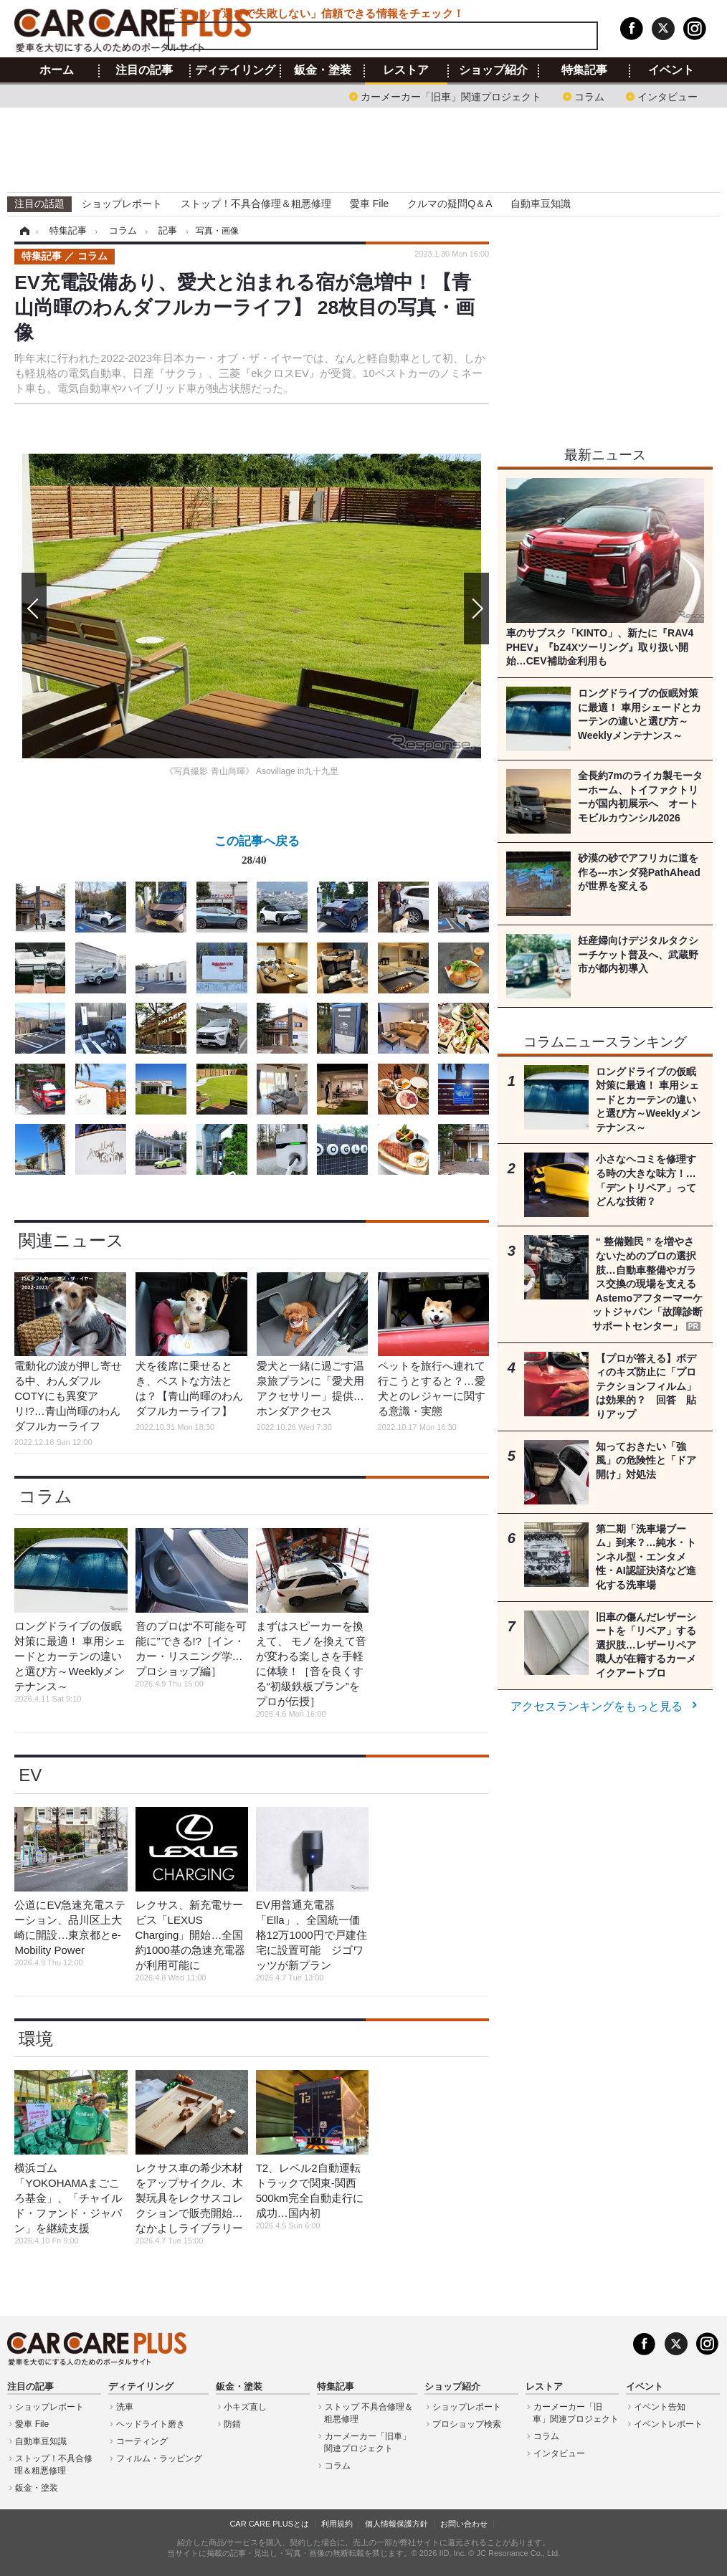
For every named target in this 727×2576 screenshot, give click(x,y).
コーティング (142, 2441)
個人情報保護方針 (396, 2523)
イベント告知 (659, 2407)
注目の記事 (144, 70)
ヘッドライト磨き (150, 2424)
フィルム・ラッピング (159, 2458)
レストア (406, 70)
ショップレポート (122, 203)
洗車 (124, 2407)
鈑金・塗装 (322, 70)
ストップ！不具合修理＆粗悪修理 (256, 203)
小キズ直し (245, 2407)
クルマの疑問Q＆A (449, 203)
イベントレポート (668, 2424)
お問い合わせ (464, 2523)
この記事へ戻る (257, 853)
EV (30, 1775)
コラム (589, 95)
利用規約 (337, 2523)
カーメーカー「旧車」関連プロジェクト (451, 95)
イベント (671, 70)
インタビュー (667, 95)
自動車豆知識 (540, 203)
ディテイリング (235, 70)
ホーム (56, 70)
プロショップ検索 (466, 2424)
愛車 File (369, 203)
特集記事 (584, 70)
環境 (36, 2038)
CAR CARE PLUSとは (269, 2523)
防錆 (232, 2424)
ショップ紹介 (493, 70)
